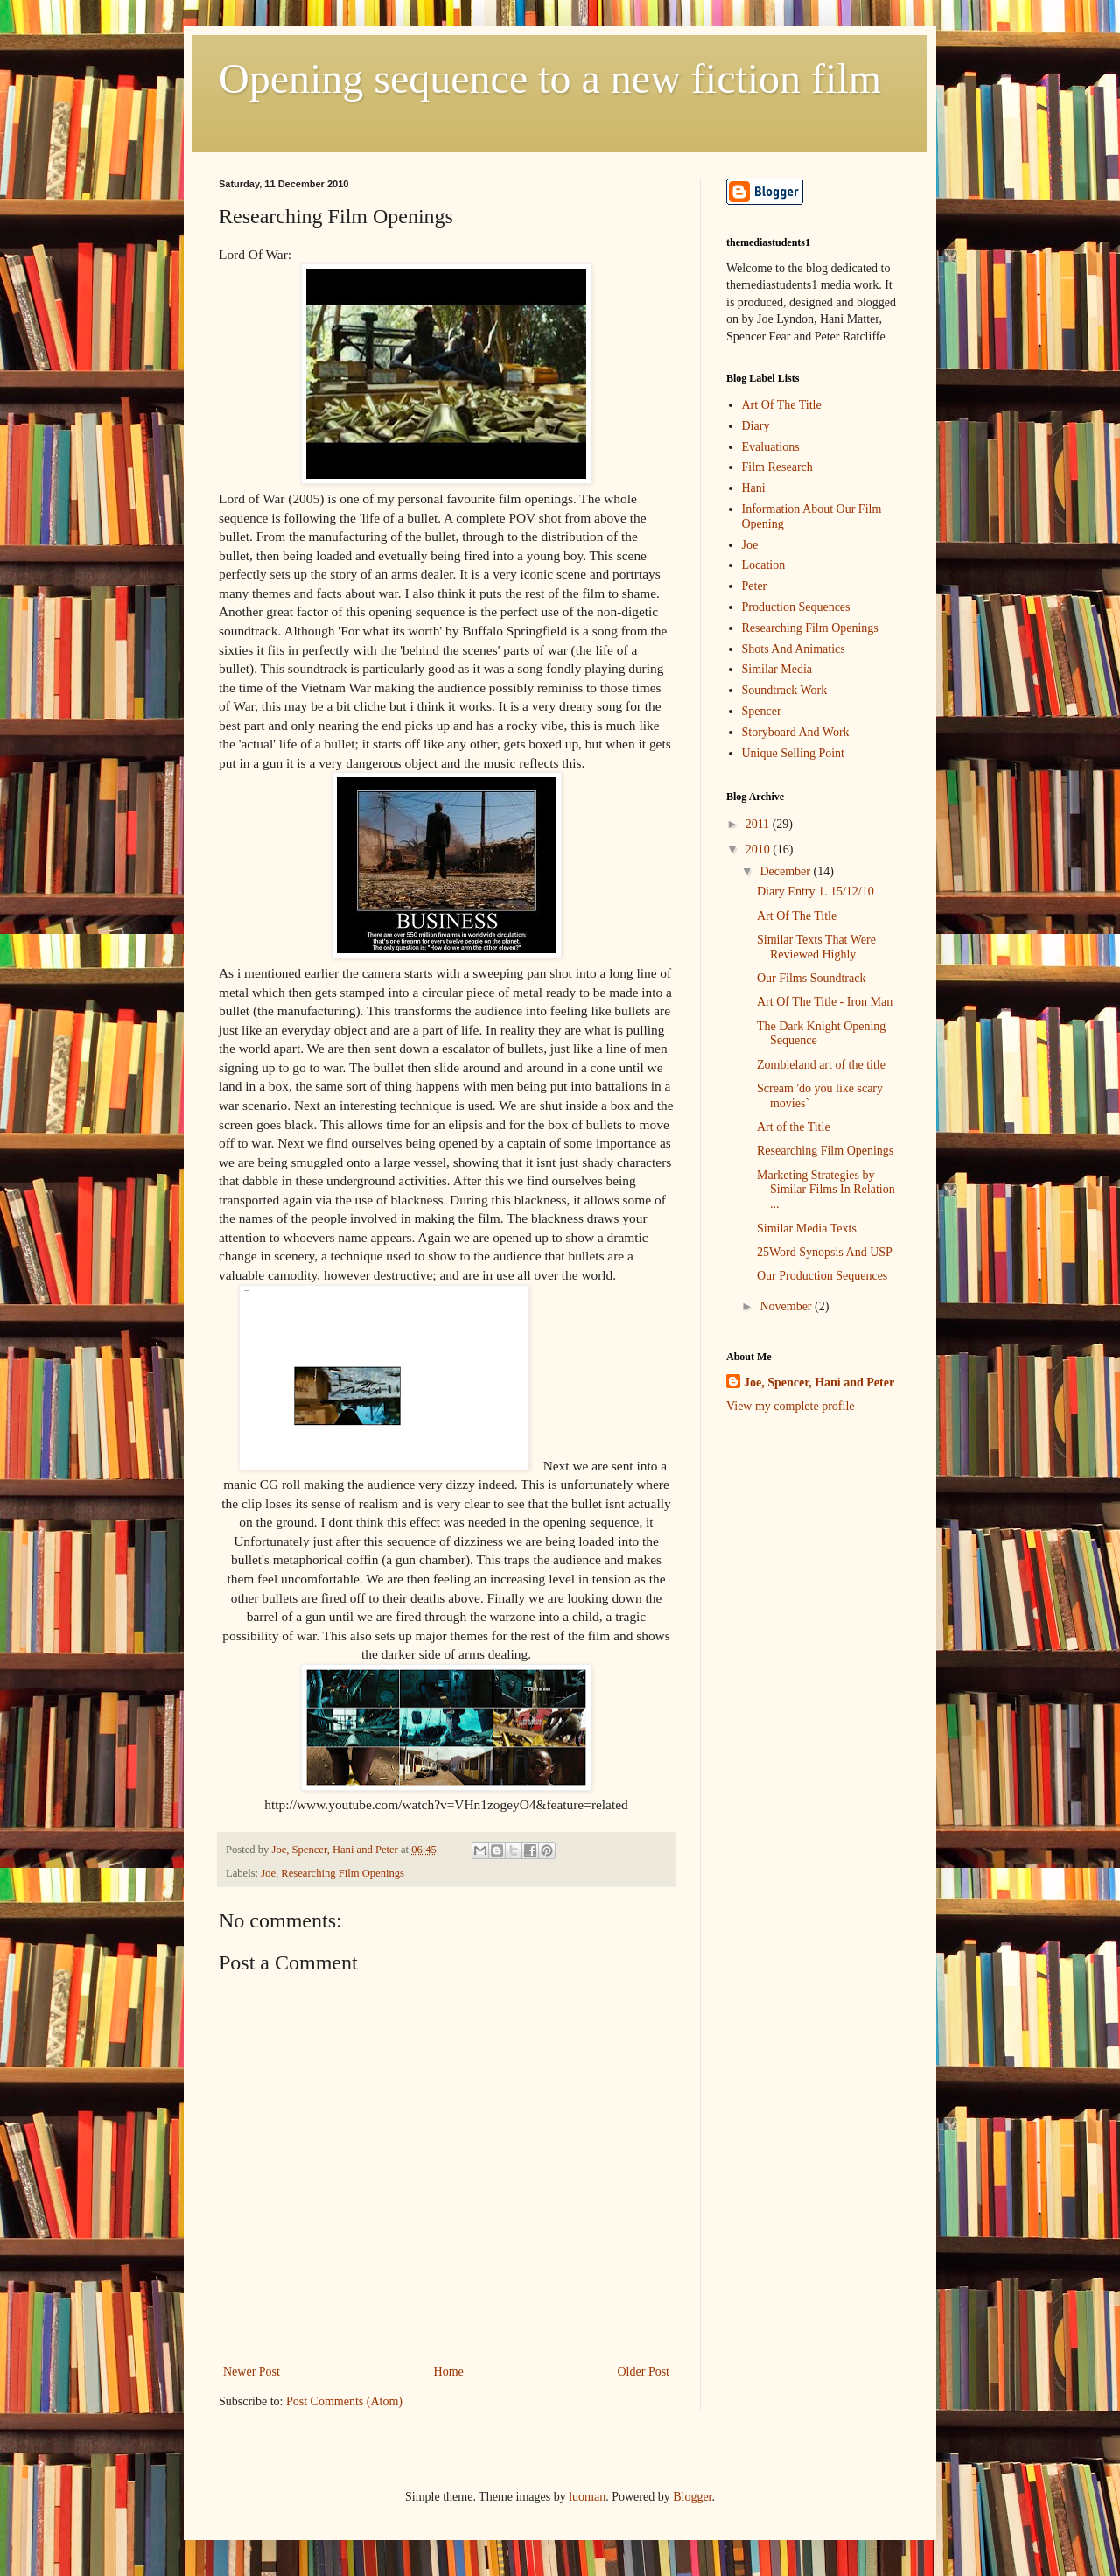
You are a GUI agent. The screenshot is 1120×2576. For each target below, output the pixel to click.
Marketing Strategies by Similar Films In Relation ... (826, 1190)
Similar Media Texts (807, 1228)
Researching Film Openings (342, 1873)
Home (449, 2371)
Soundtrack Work (785, 690)
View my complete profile (790, 1406)
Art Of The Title (782, 404)
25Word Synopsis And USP (824, 1252)
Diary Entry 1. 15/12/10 (815, 891)
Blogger (692, 2496)
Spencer (761, 711)
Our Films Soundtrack (811, 978)
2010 (760, 849)
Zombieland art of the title (821, 1064)
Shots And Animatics (793, 649)
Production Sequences (796, 607)
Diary (756, 425)
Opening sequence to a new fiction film (550, 78)
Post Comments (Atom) (344, 2401)
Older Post (644, 2371)
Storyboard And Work (796, 732)
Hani (754, 488)
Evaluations (771, 446)
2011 (759, 824)
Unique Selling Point (793, 753)
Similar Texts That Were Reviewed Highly (816, 947)
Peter (754, 586)
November (787, 1306)
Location (764, 565)
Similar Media (777, 669)
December (786, 871)
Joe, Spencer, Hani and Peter (819, 1382)
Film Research (777, 467)
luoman (587, 2496)
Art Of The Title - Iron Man (824, 1001)
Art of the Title (793, 1127)
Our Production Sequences (822, 1275)
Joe (268, 1873)
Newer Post (251, 2371)
